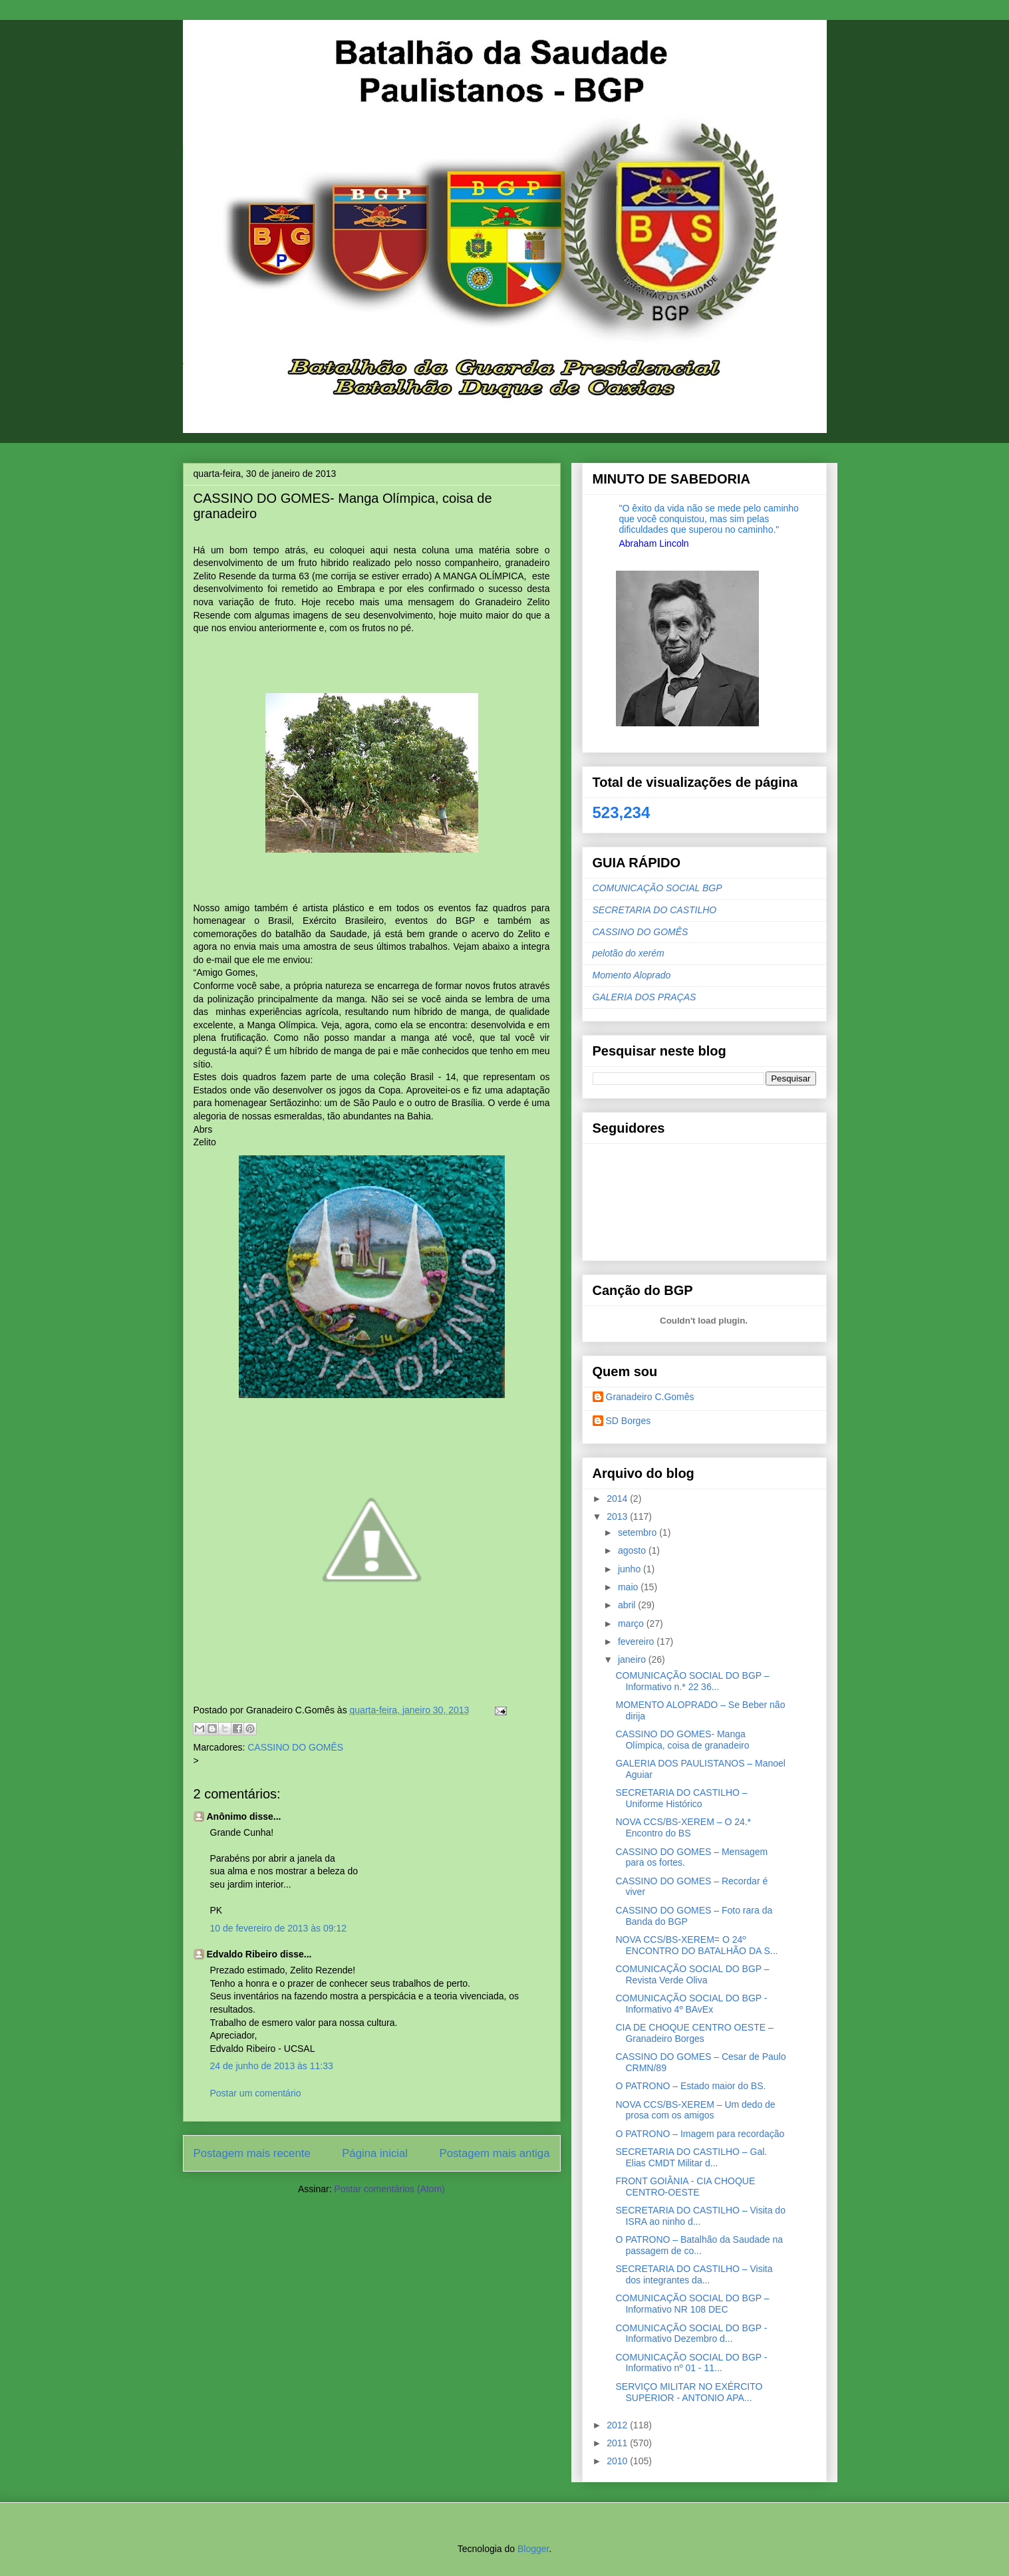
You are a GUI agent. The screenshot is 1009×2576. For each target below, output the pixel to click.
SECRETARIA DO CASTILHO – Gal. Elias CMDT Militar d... (691, 2157)
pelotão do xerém (628, 953)
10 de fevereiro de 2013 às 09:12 (278, 1928)
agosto (633, 1550)
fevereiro (637, 1641)
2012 (618, 2425)
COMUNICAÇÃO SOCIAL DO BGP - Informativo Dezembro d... (691, 2334)
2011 (618, 2443)
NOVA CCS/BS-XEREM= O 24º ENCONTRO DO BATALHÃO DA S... (696, 1945)
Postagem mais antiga (494, 2153)
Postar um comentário (255, 2093)
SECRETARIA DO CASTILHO (655, 910)
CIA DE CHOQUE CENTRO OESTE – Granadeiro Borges (694, 2033)
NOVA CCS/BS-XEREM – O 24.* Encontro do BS (683, 1827)
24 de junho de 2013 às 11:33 (271, 2066)
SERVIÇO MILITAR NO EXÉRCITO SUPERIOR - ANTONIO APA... (688, 2392)
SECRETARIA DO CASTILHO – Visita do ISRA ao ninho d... (700, 2216)
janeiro (633, 1659)
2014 (618, 1498)
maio (629, 1587)
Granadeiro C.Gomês (650, 1396)
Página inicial (375, 2153)
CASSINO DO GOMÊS (295, 1747)
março (632, 1623)
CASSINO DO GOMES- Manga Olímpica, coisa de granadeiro (682, 1740)
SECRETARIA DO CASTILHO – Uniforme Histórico (681, 1798)
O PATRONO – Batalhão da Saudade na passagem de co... (699, 2245)
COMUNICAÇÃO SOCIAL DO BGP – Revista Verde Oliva (692, 1974)
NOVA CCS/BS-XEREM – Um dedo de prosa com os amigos (695, 2110)
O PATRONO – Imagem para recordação (699, 2133)
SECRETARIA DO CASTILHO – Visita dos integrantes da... (693, 2274)
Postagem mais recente (252, 2153)
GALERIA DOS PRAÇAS (644, 997)
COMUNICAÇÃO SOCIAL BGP (657, 888)
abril (628, 1605)
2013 (618, 1516)
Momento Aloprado (632, 975)
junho (630, 1569)
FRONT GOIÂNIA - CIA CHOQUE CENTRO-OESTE (685, 2187)
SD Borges (628, 1420)
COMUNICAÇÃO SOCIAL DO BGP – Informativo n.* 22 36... (692, 1681)
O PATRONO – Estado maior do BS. (690, 2085)
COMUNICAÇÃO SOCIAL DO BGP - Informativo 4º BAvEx (691, 2004)
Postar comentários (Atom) (389, 2189)
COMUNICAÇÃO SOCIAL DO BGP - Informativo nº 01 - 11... (691, 2363)
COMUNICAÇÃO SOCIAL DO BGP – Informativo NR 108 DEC (692, 2304)
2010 (618, 2461)
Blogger (533, 2548)
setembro (638, 1532)
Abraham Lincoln (654, 543)
